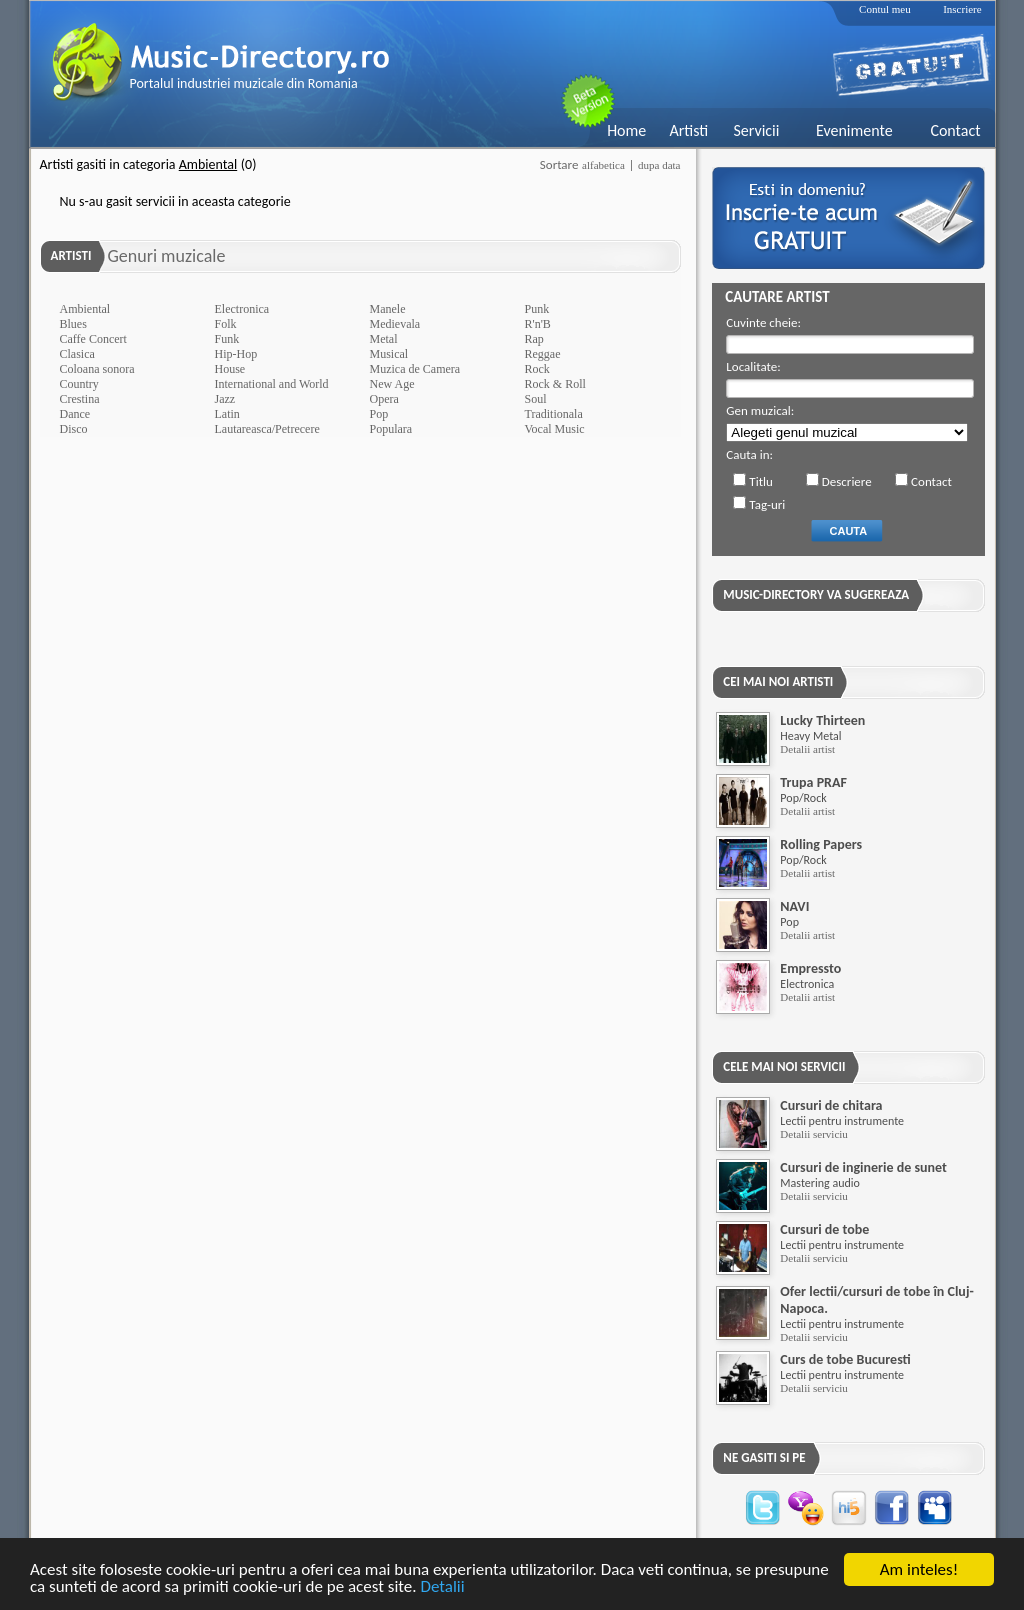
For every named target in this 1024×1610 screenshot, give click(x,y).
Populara (391, 429)
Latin (227, 414)
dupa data (659, 165)
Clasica (77, 354)
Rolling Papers (821, 844)
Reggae (543, 354)
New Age (392, 384)
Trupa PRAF (813, 782)
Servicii (756, 130)
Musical (389, 354)
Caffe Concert (93, 339)
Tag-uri (767, 504)
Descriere (847, 481)
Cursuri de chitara (831, 1105)
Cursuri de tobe (824, 1229)
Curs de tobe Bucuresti (845, 1359)
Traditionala (554, 414)
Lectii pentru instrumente (842, 1121)
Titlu (761, 481)
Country (79, 384)
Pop (379, 414)
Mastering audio (819, 1183)
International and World (272, 384)
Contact (955, 130)
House (230, 369)
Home (626, 130)
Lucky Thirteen (822, 720)
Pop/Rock (803, 798)
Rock (537, 369)
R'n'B (538, 324)
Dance (75, 414)
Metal (384, 339)
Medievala (395, 324)
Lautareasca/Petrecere (267, 429)
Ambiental (85, 309)
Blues (73, 324)
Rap (534, 339)
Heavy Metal (810, 736)
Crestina (80, 399)
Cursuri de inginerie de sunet (863, 1167)
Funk (227, 339)
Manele (388, 309)
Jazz (225, 399)
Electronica (242, 309)
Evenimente (854, 130)
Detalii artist (807, 749)
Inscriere (962, 9)
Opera (384, 399)
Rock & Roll (555, 384)
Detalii (442, 1587)
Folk (226, 324)
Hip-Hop (236, 354)
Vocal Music (555, 429)
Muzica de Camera (415, 369)
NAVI (794, 906)
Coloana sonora (97, 369)
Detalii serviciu (814, 1134)
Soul (536, 399)
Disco (74, 429)
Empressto (810, 968)
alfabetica (603, 165)
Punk (537, 309)
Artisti (688, 130)
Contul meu (885, 9)
